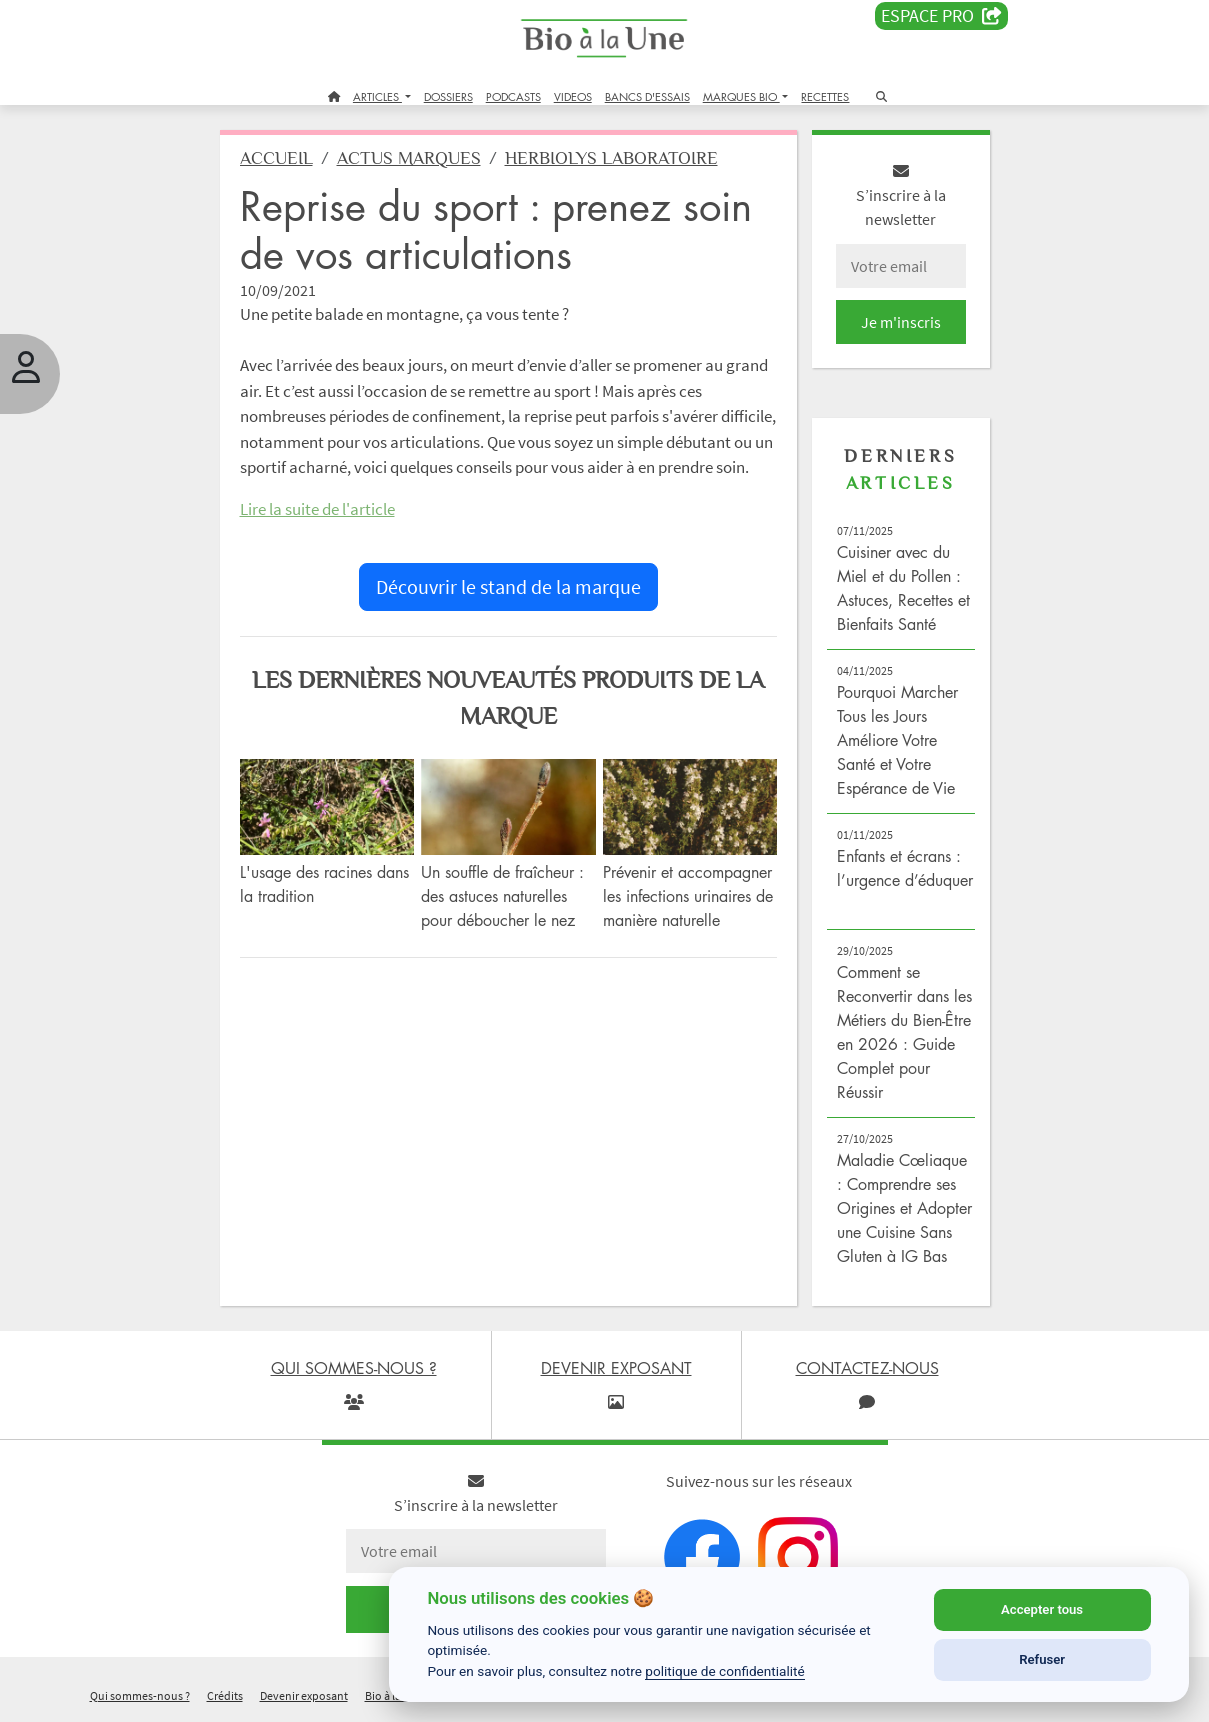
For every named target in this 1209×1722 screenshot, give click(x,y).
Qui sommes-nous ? (140, 1695)
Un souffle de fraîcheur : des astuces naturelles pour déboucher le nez (502, 896)
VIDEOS (573, 96)
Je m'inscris (901, 322)
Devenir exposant (304, 1695)
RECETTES (825, 96)
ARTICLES (377, 96)
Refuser (1042, 1659)
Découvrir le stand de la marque (508, 586)
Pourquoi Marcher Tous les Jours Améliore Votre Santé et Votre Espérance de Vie (897, 740)
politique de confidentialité (725, 1671)
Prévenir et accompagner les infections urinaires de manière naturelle (688, 896)
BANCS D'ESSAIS (647, 96)
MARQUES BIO (741, 96)
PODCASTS (513, 96)
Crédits (225, 1695)
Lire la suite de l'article (317, 509)
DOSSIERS (448, 96)
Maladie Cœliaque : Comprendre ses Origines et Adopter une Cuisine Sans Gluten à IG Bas (904, 1208)
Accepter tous (1042, 1609)
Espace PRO (941, 16)
